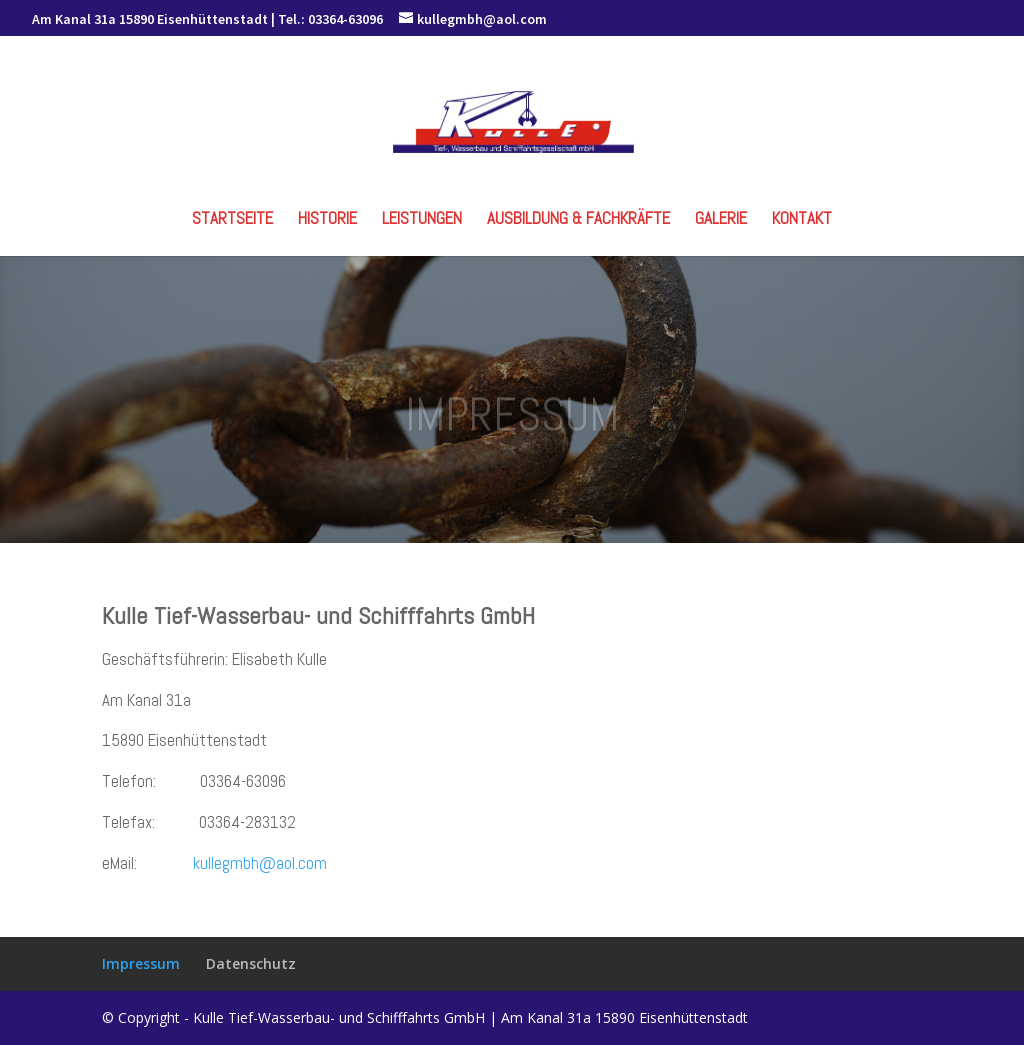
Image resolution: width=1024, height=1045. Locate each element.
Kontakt (802, 220)
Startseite (232, 220)
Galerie (721, 220)
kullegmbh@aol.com (260, 863)
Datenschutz (251, 963)
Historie (327, 220)
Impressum (141, 963)
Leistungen (422, 220)
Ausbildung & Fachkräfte (578, 220)
